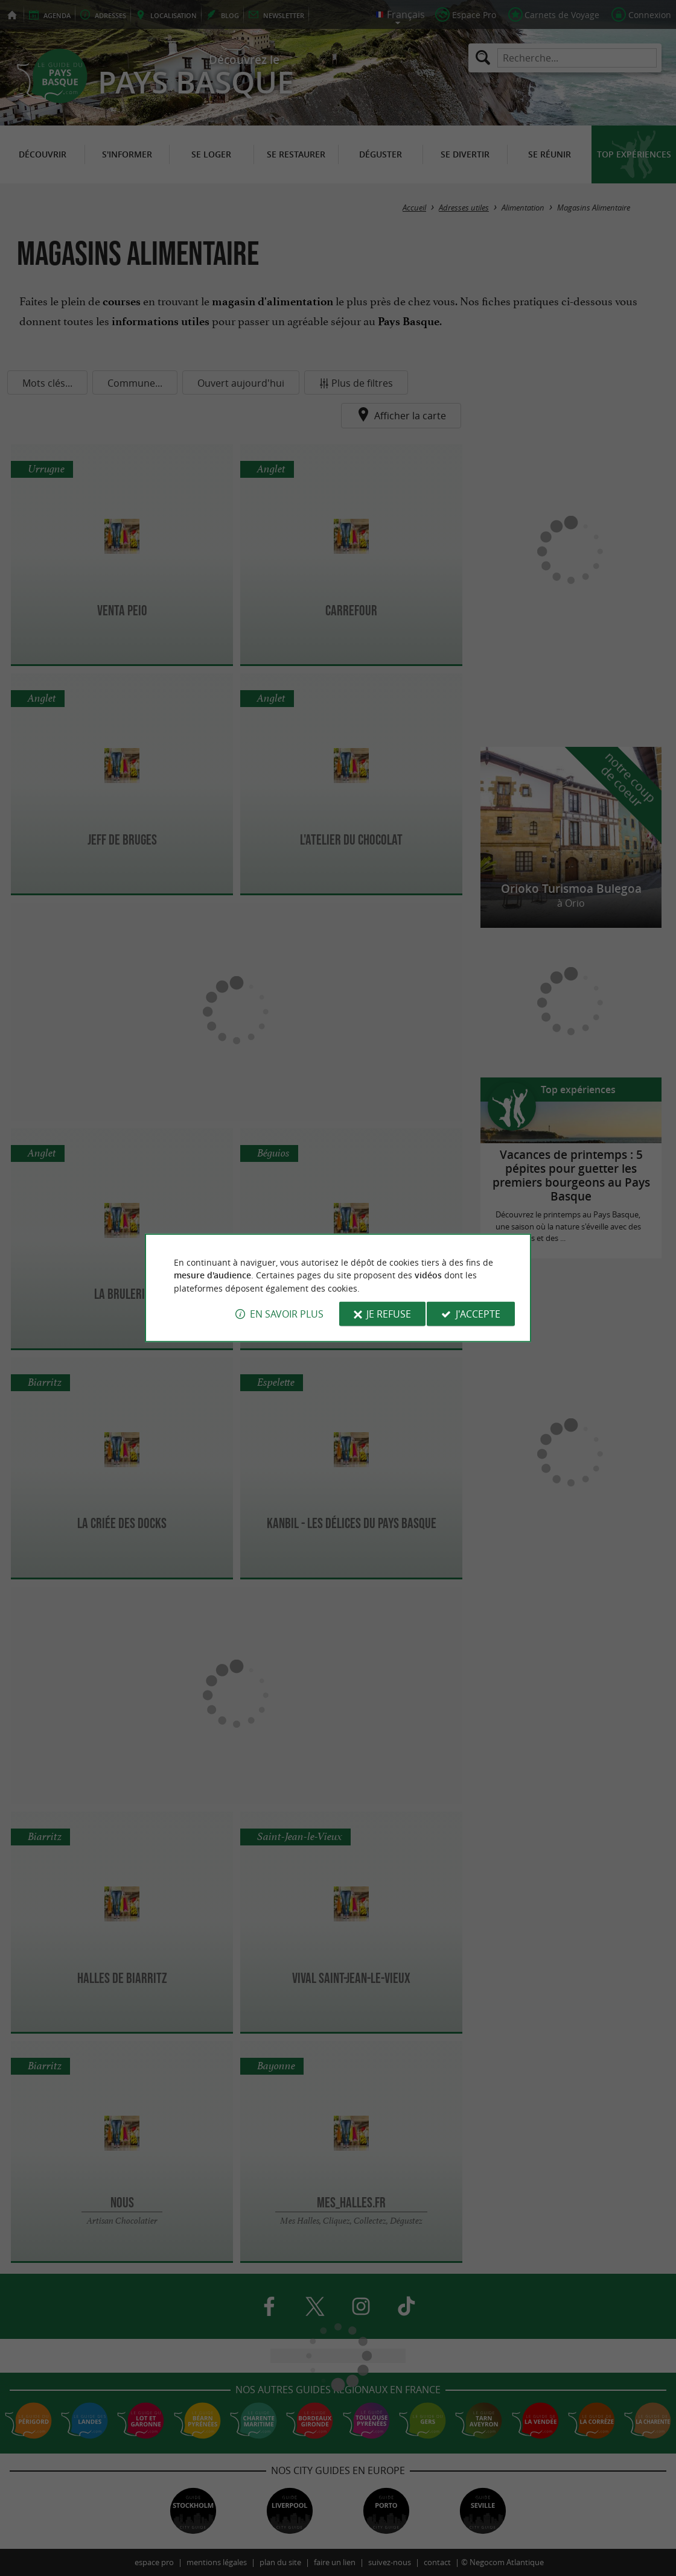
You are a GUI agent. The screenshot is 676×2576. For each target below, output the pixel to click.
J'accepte (478, 1314)
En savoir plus (287, 1314)
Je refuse (388, 1314)
